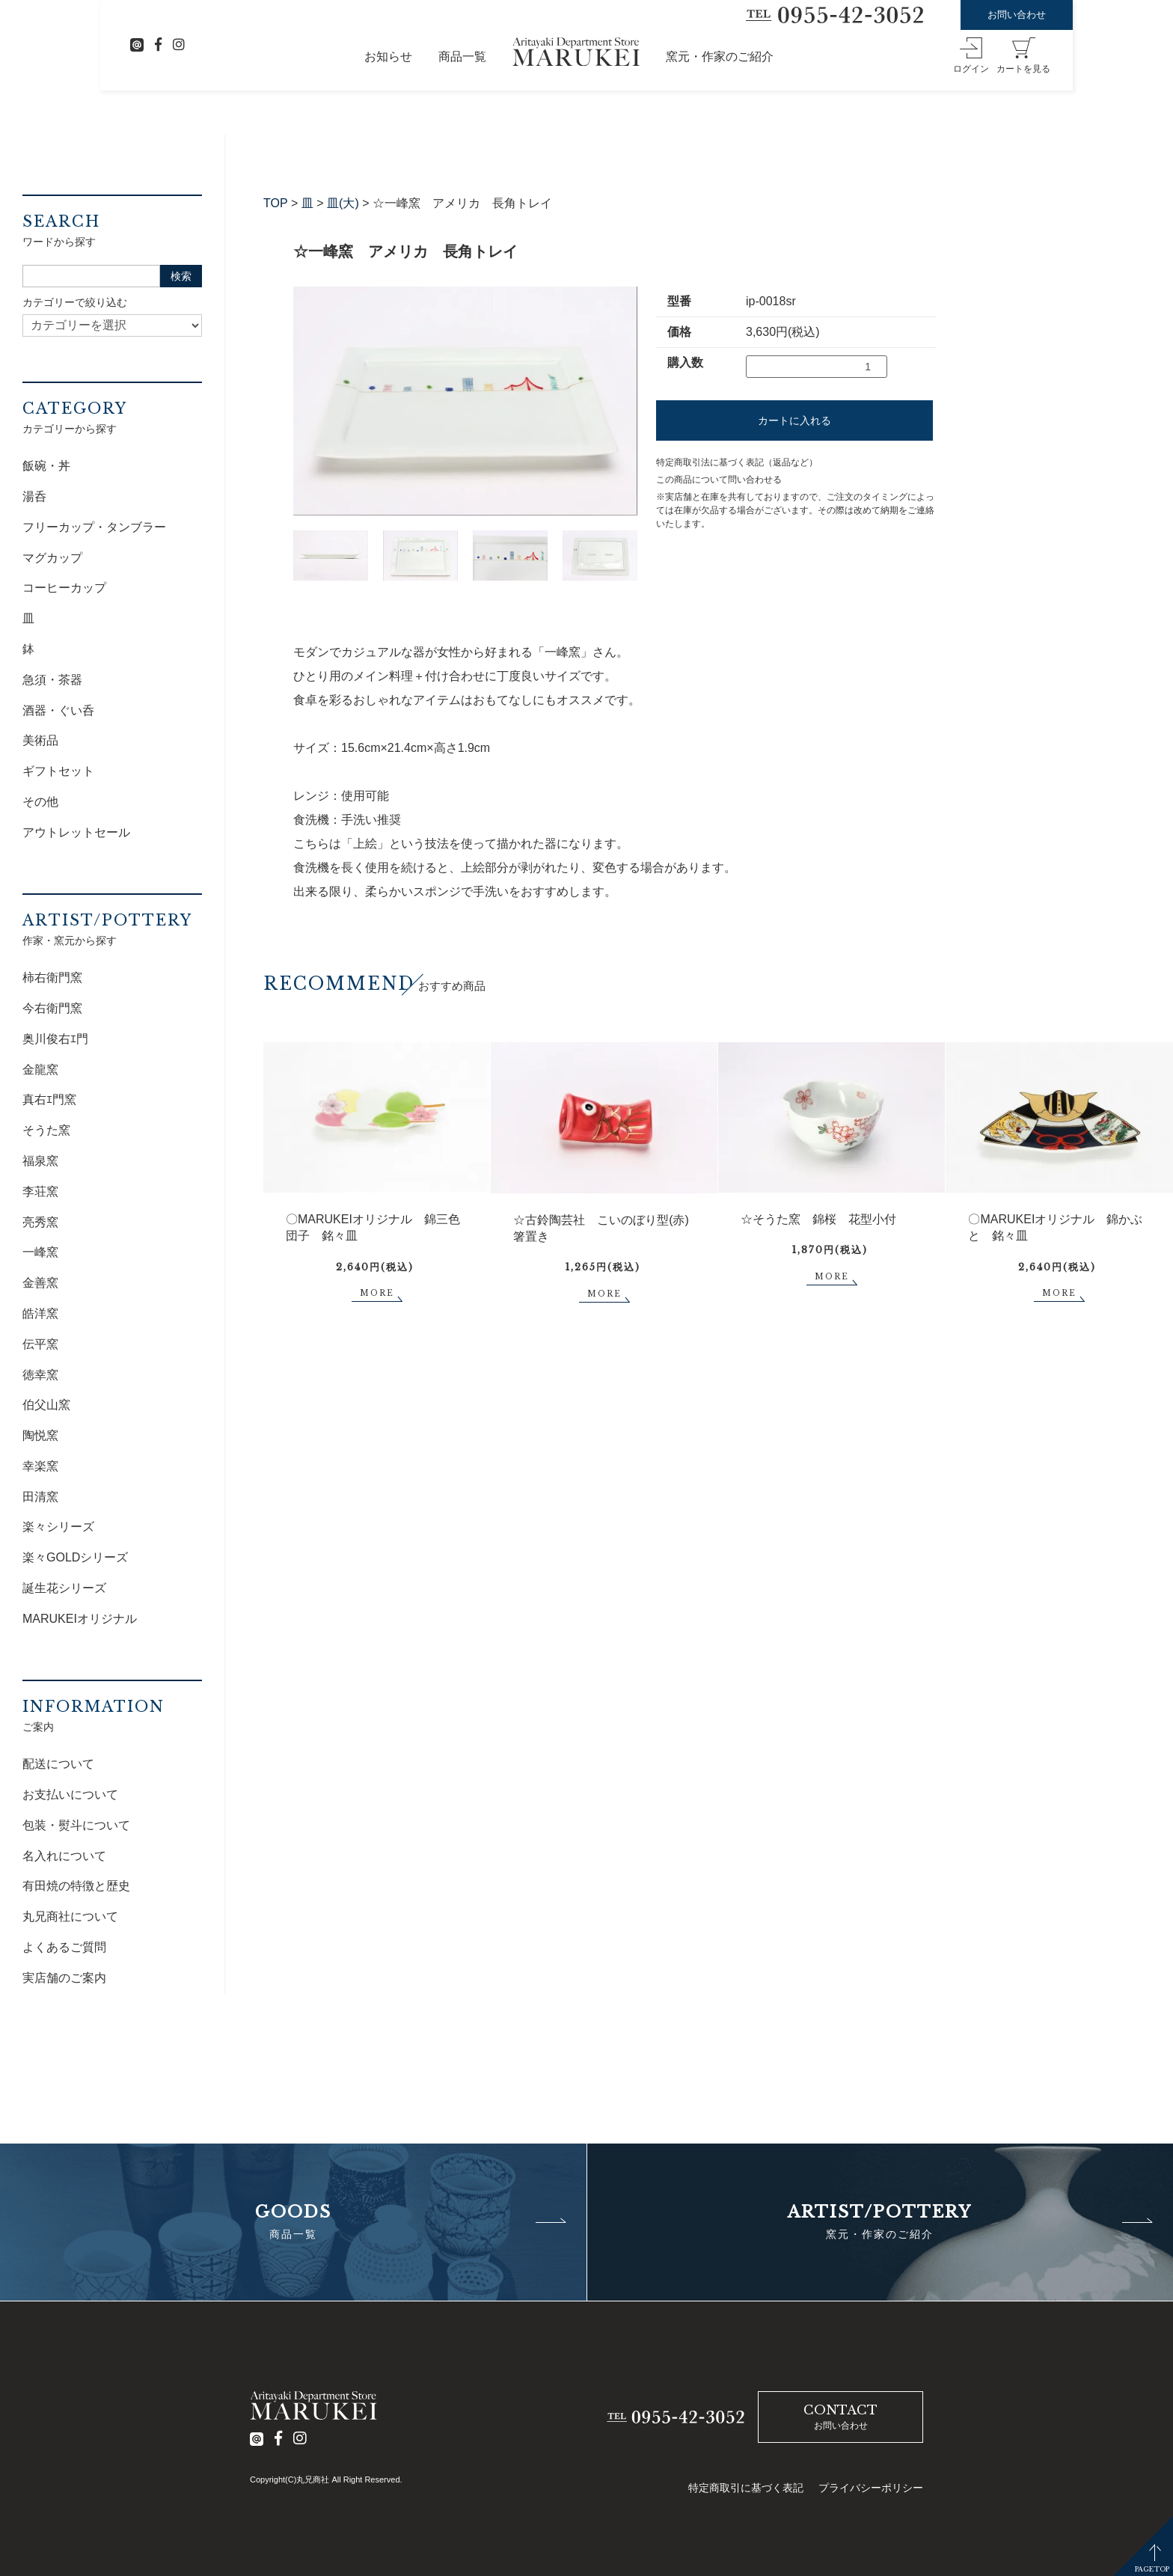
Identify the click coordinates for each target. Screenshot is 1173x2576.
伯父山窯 (46, 1404)
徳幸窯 (40, 1374)
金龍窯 (40, 1069)
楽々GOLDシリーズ (75, 1557)
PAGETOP (1152, 2569)
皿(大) (343, 203)
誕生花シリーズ (64, 1588)
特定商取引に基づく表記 (745, 2488)
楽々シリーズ (58, 1526)
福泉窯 (40, 1160)
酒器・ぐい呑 (58, 710)
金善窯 (40, 1282)
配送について (58, 1763)
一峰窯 (40, 1252)
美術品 (40, 740)
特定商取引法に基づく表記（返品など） (737, 462)
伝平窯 (40, 1344)
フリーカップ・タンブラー (94, 527)
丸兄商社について (70, 1916)
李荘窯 (40, 1191)
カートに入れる (794, 420)
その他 (40, 801)
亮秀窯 (40, 1222)
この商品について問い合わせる (719, 479)
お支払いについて (70, 1794)
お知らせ (388, 56)
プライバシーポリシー (870, 2488)
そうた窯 (46, 1130)
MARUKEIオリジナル (79, 1618)
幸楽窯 (40, 1466)
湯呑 (34, 496)
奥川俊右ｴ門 (55, 1038)
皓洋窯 (40, 1313)
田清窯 (40, 1496)
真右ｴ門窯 (49, 1099)
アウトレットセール (76, 832)
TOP (275, 203)
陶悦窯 (40, 1435)
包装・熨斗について (76, 1825)
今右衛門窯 (52, 1008)
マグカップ (52, 557)
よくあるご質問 (64, 1947)
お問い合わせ (1016, 14)
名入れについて (64, 1856)
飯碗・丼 (46, 465)
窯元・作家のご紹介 (720, 56)
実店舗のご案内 (64, 1977)
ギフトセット (58, 771)
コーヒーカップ (64, 587)
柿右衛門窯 (52, 977)
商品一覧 (462, 56)
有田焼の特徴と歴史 (76, 1885)
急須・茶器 (52, 679)
